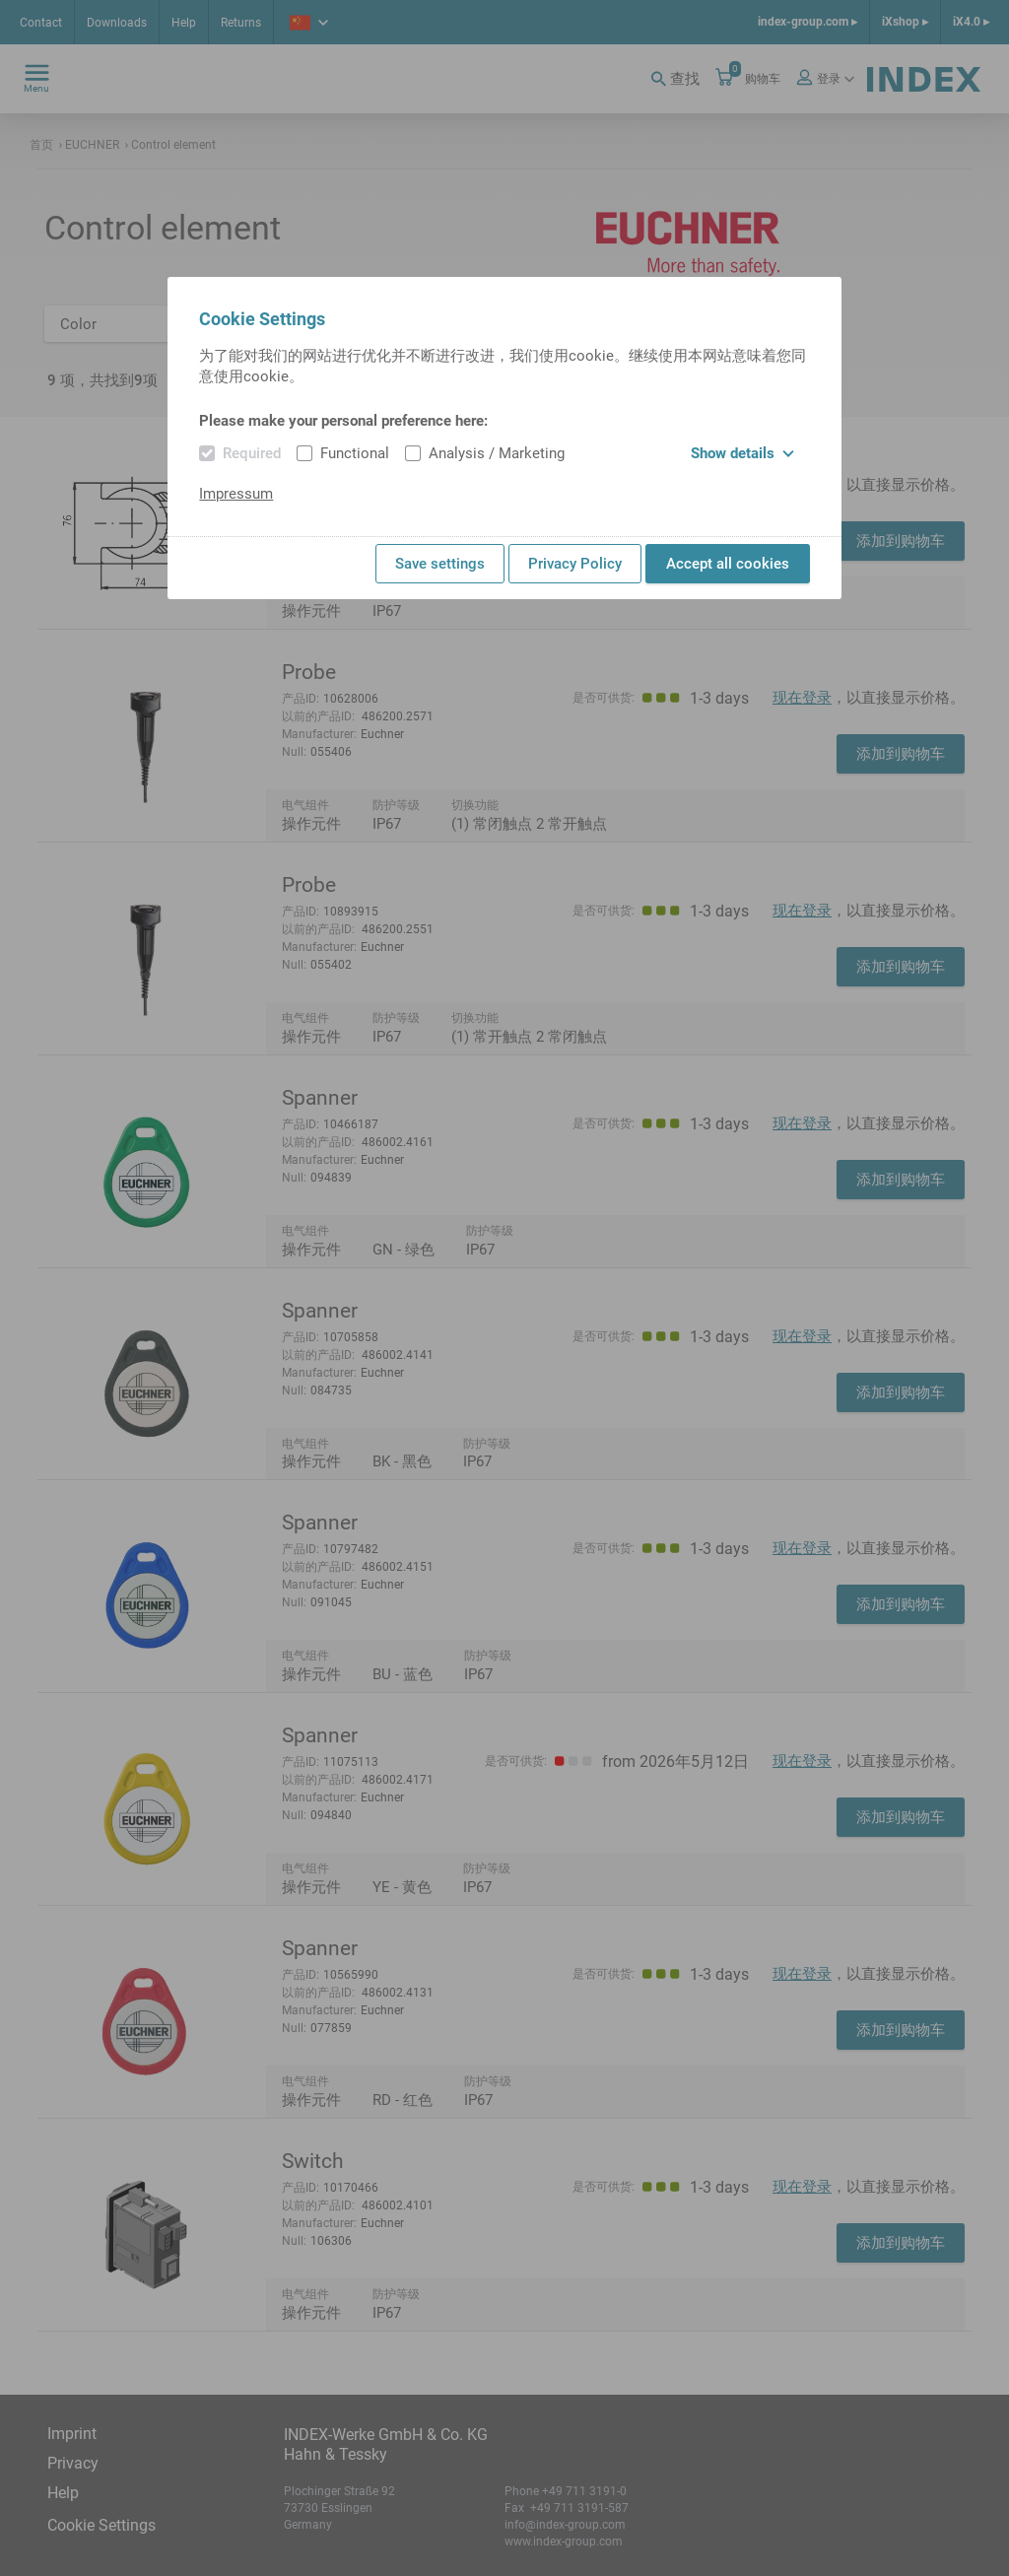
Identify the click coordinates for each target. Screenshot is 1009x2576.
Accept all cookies (727, 564)
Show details (742, 453)
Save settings (440, 564)
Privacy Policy (575, 564)
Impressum (236, 494)
